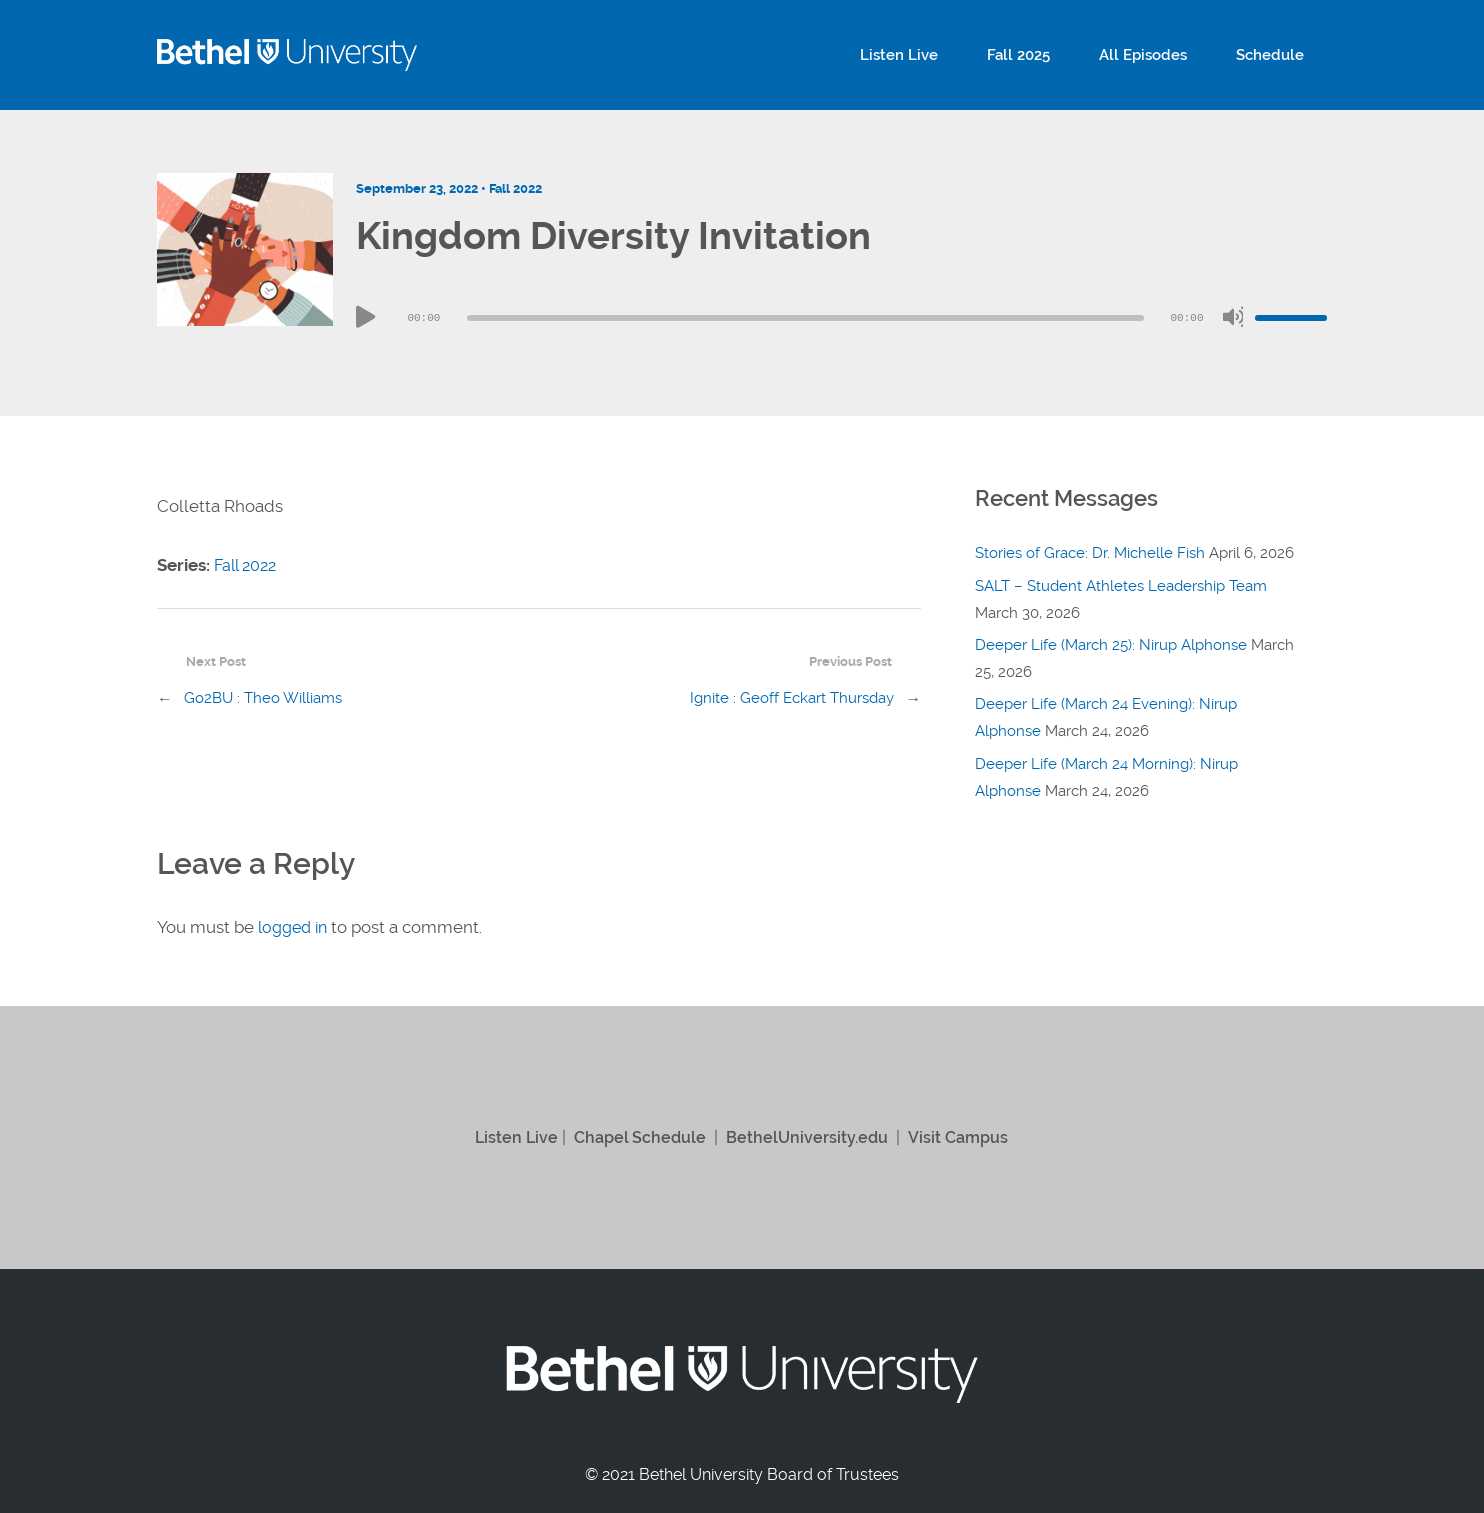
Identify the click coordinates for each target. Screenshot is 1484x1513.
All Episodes (1166, 55)
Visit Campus (963, 1137)
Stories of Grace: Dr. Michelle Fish (1090, 553)
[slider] (805, 318)
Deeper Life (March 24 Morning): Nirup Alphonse (1106, 774)
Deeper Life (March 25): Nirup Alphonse (1111, 644)
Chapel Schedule (637, 1137)
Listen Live (952, 55)
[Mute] (1233, 318)
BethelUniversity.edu (808, 1137)
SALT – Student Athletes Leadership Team (1121, 586)
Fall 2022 (515, 188)
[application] (841, 318)
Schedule (1278, 55)
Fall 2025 (1056, 55)
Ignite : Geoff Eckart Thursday (792, 699)
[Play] (366, 318)
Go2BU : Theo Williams (263, 699)
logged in (296, 927)
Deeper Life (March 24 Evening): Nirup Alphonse (1106, 716)
